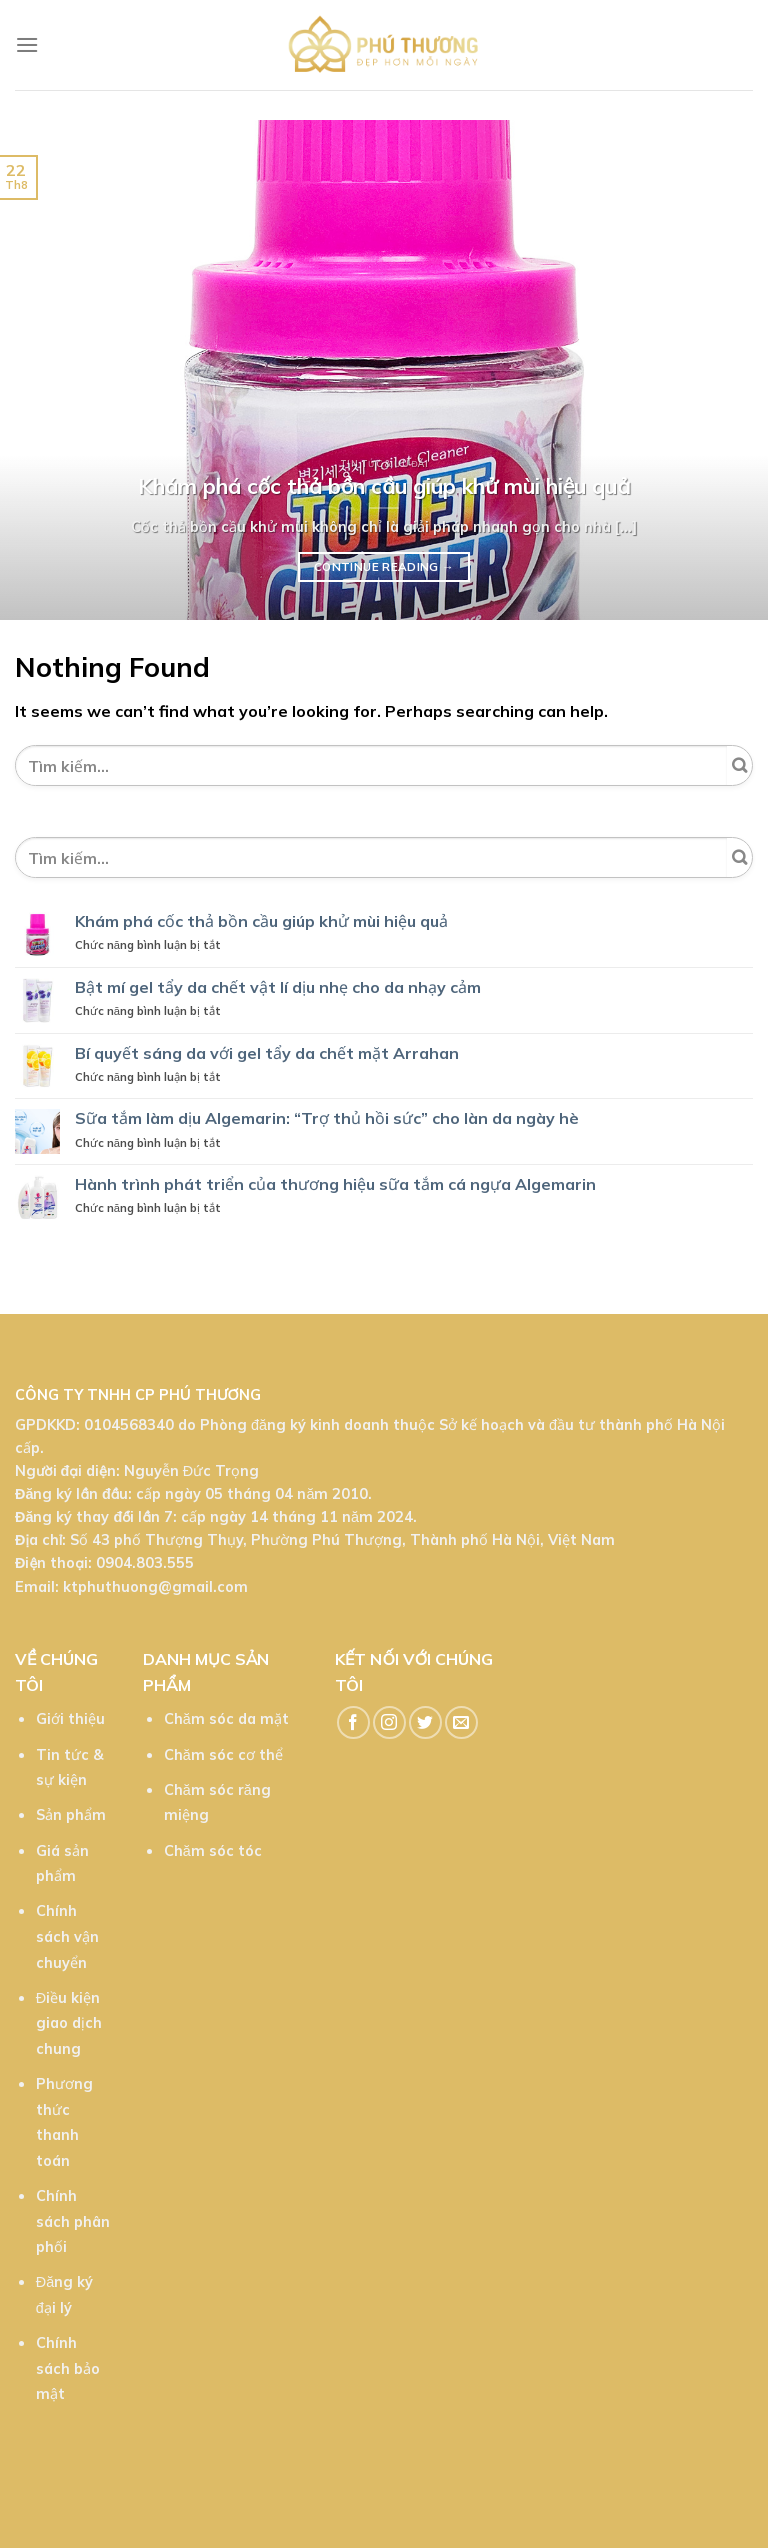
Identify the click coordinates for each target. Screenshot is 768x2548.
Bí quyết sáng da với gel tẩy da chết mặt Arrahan (267, 1053)
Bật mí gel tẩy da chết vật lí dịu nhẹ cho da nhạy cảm (278, 987)
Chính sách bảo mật (68, 2368)
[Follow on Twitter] (425, 1722)
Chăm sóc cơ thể (223, 1755)
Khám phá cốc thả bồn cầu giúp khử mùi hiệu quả (261, 921)
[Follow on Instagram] (389, 1722)
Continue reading (384, 567)
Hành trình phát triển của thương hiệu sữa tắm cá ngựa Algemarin (335, 1184)
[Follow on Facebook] (353, 1722)
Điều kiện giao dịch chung (69, 2023)
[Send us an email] (461, 1722)
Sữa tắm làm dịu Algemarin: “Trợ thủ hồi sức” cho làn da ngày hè (327, 1118)
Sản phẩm (71, 1815)
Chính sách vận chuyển (67, 1936)
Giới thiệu (70, 1719)
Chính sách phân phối (73, 2221)
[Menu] (27, 44)
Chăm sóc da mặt (226, 1719)
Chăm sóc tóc (213, 1851)
